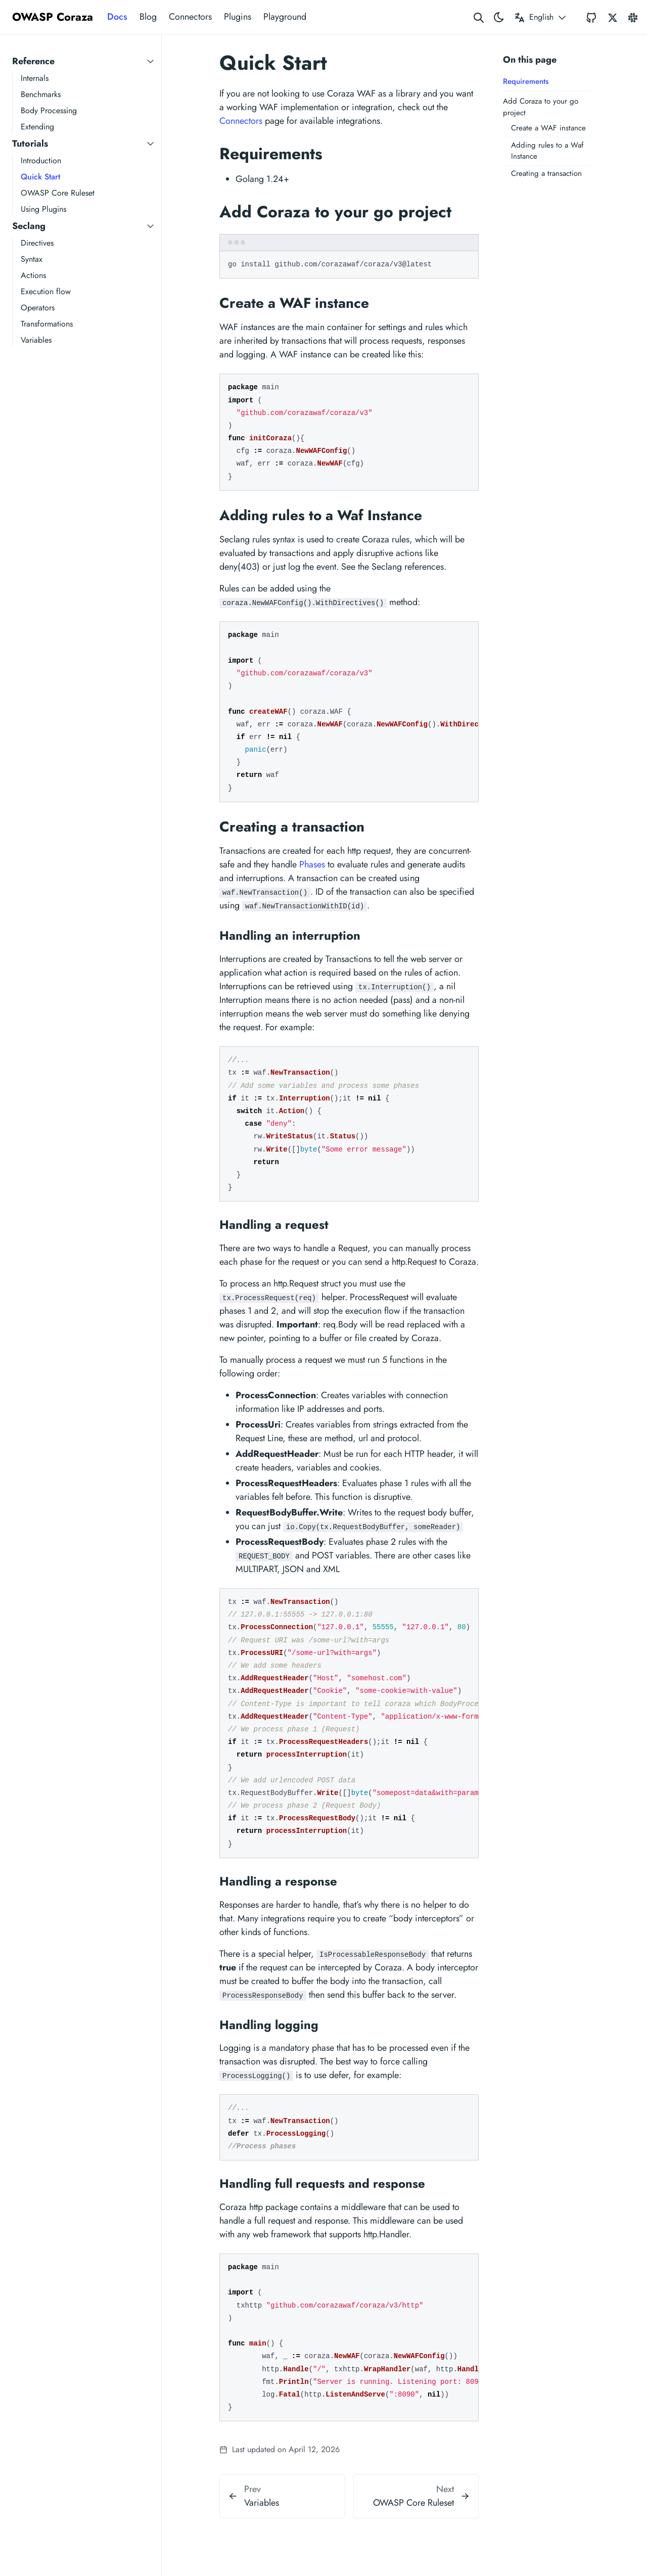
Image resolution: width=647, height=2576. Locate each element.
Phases (312, 864)
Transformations (47, 324)
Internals (35, 78)
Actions (33, 275)
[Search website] (479, 17)
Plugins (237, 16)
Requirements (525, 81)
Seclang (28, 226)
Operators (38, 307)
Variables (36, 340)
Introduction (41, 160)
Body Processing (49, 110)
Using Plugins (43, 209)
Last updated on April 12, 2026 (279, 2449)
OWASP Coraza (52, 17)
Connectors (190, 16)
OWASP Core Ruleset (58, 193)
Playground (284, 16)
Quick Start (40, 176)
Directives (37, 243)
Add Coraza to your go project (540, 107)
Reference (33, 61)
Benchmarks (41, 94)
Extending (37, 126)
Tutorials (30, 143)
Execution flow (46, 291)
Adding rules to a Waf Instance (547, 151)
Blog (148, 16)
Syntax (31, 259)
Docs (117, 16)
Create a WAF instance (548, 127)
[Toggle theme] (499, 17)
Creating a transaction (546, 173)
